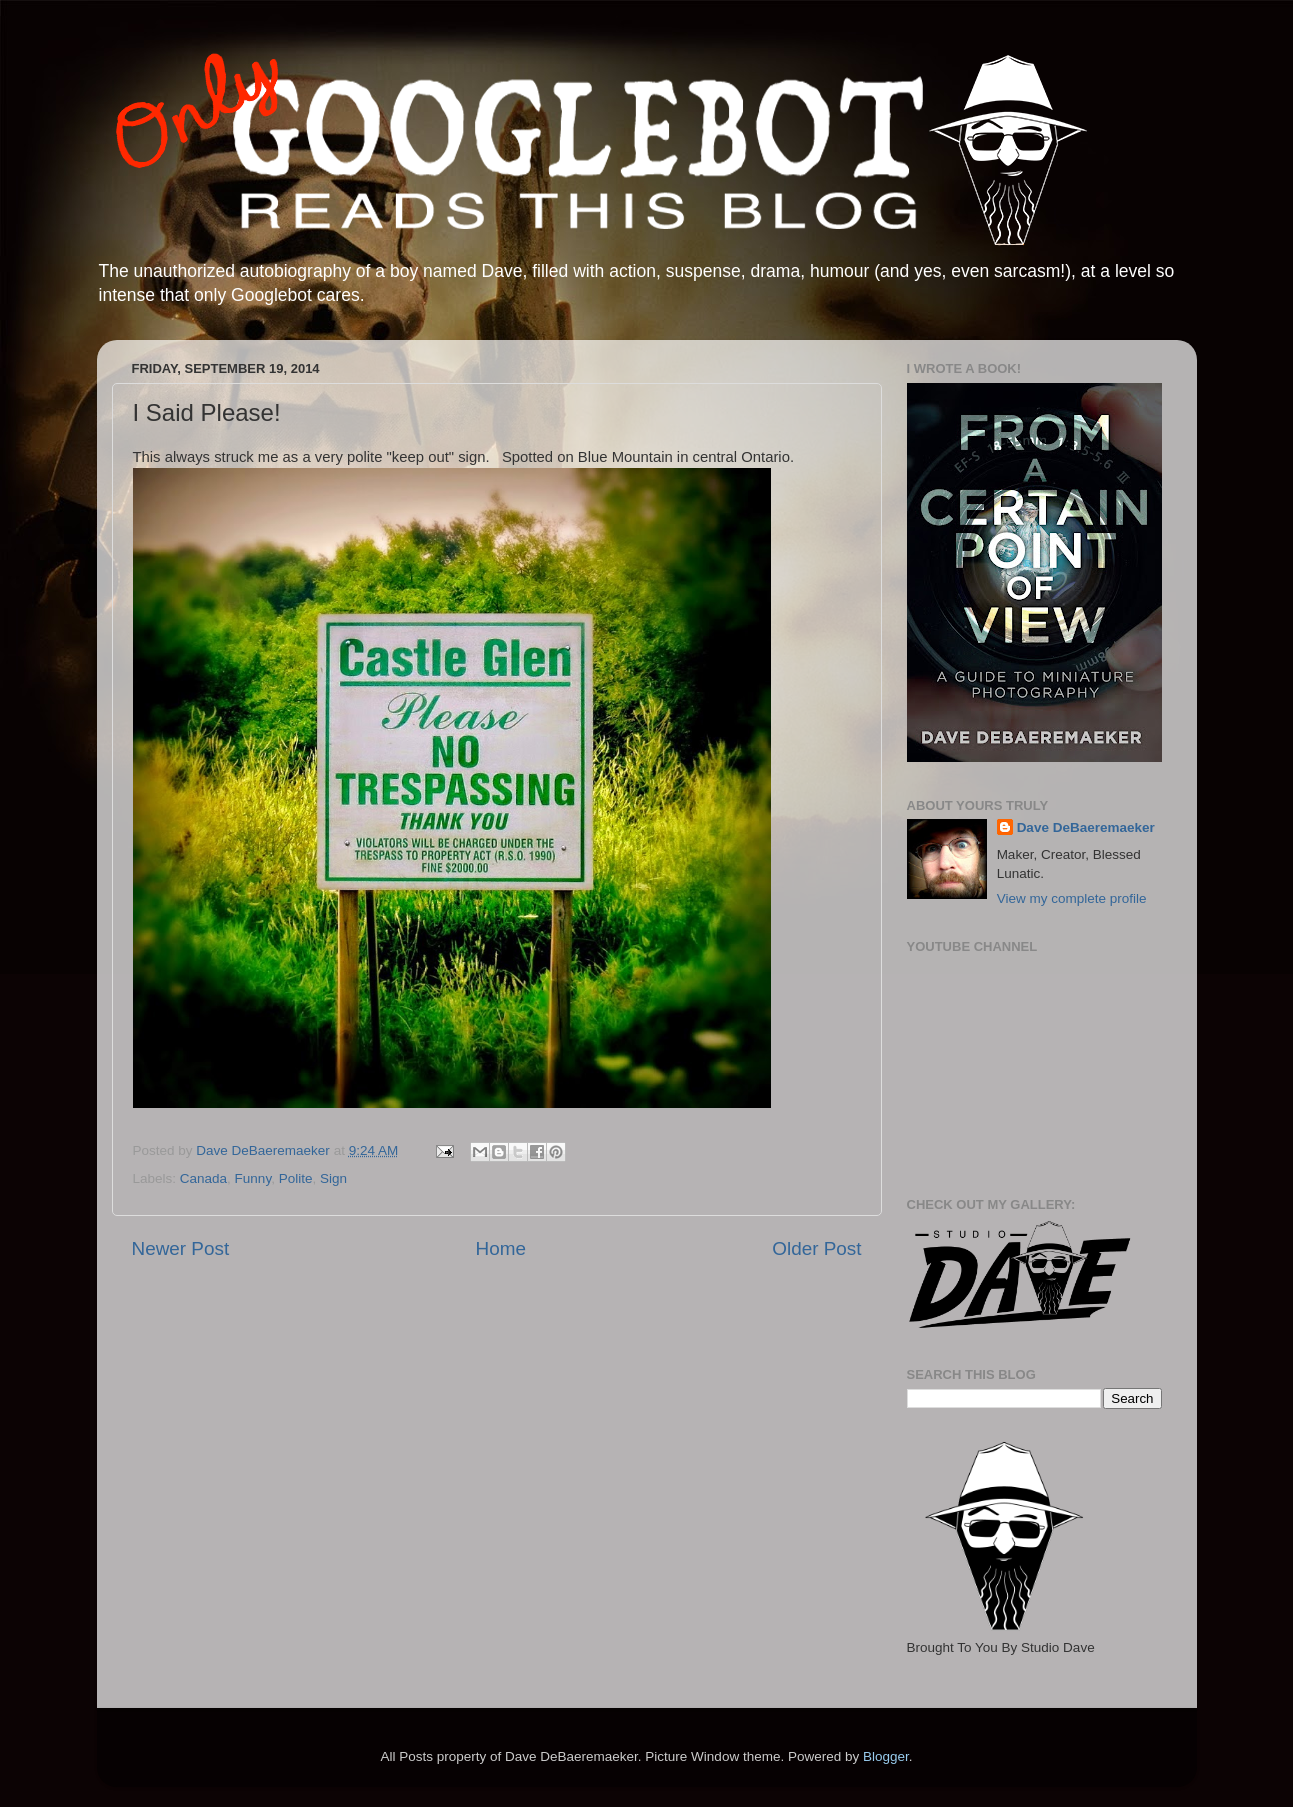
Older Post (816, 1248)
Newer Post (181, 1248)
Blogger (886, 1756)
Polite (296, 1178)
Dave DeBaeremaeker (1086, 827)
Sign (333, 1178)
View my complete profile (1072, 898)
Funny (253, 1178)
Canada (203, 1178)
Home (501, 1248)
